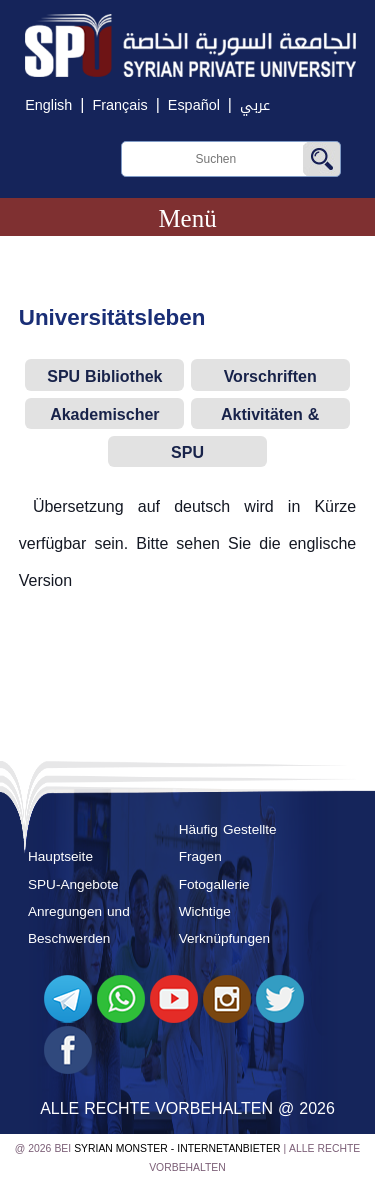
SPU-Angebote (73, 884)
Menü (187, 218)
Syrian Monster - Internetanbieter (177, 1148)
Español (194, 105)
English (48, 105)
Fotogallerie (214, 884)
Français (119, 105)
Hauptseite (60, 856)
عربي (255, 105)
